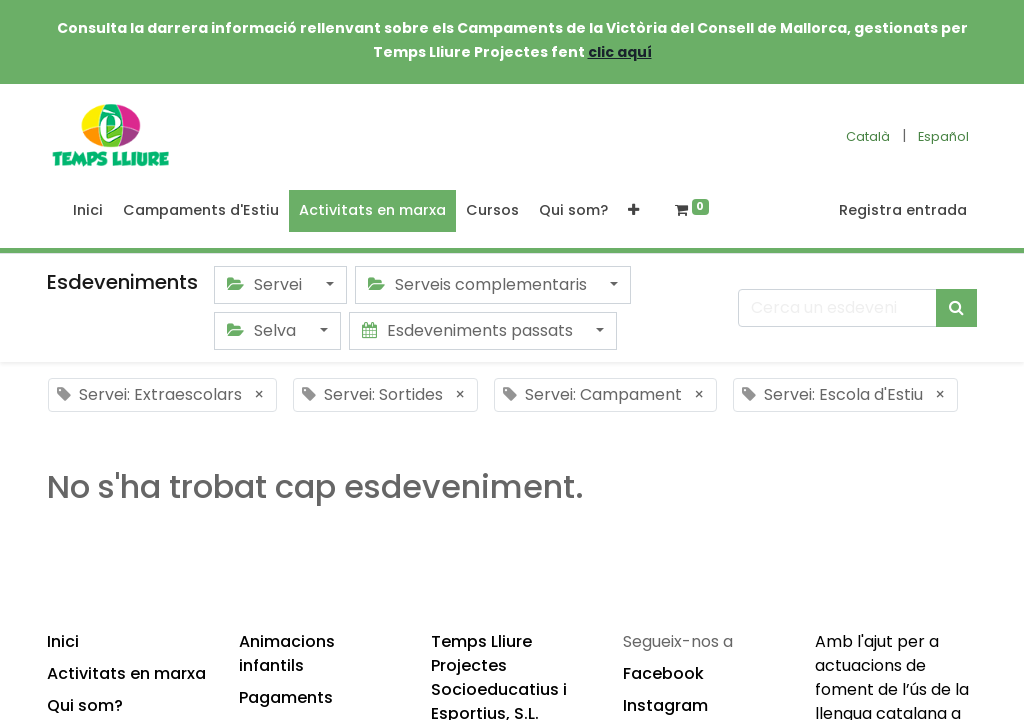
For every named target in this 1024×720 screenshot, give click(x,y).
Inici (63, 641)
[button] (633, 211)
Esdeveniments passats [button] (469, 330)
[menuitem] (88, 211)
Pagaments (286, 697)
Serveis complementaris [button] (479, 284)
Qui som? (85, 705)
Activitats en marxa (126, 673)
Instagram (665, 705)
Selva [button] (263, 330)
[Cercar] (956, 308)
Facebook (663, 673)
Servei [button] (266, 284)
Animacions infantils (287, 653)
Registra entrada (903, 210)
